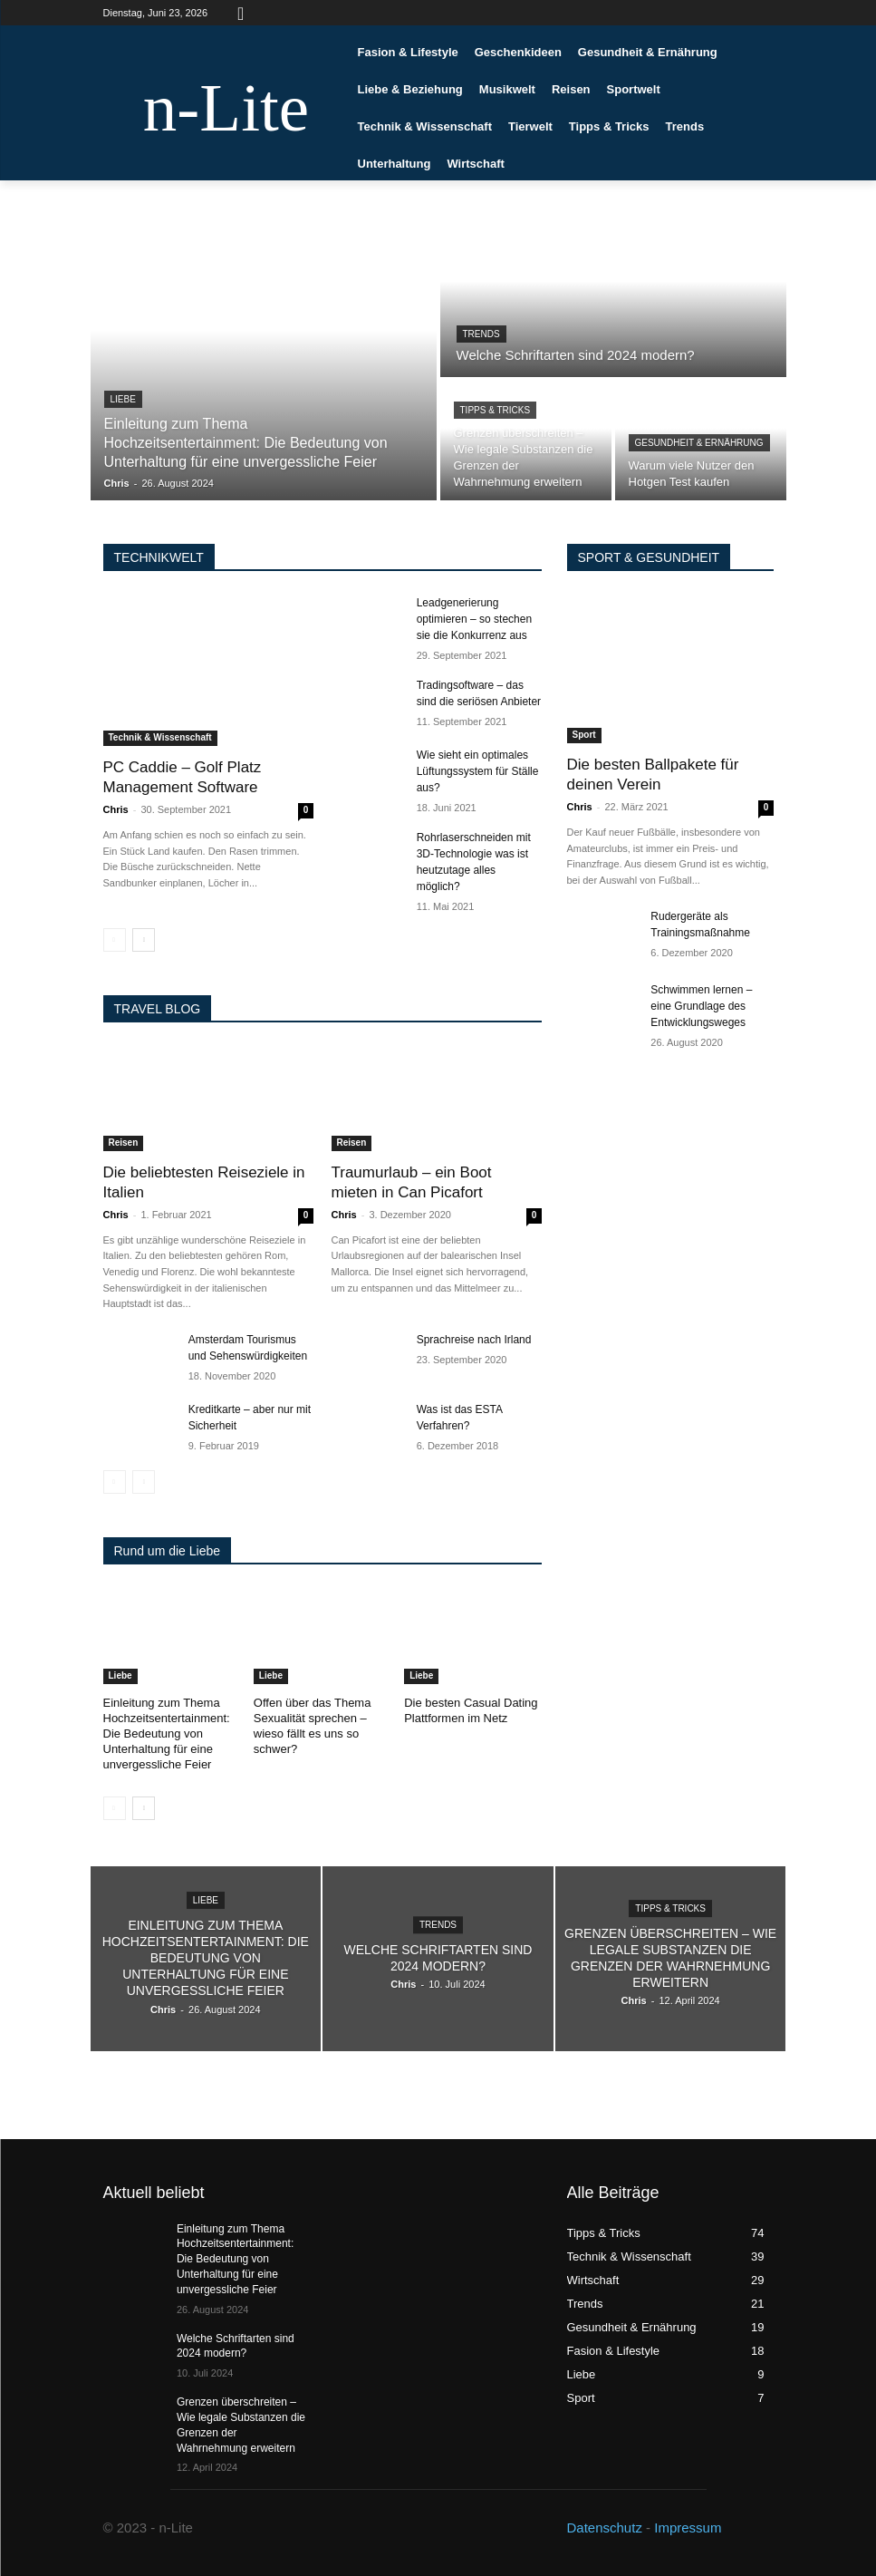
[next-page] (143, 940)
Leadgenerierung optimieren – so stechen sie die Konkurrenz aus (474, 619)
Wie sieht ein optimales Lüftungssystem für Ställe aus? (478, 771)
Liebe (123, 399)
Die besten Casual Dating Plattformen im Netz (470, 1710)
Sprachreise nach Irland (474, 1339)
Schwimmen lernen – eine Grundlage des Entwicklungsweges (701, 1006)
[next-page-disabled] (143, 1482)
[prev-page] (114, 940)
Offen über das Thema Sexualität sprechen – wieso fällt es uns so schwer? (312, 1726)
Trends (481, 334)
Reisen (124, 1143)
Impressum (687, 2527)
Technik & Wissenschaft (160, 737)
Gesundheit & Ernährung (699, 443)
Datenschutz (604, 2527)
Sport (584, 735)
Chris (116, 809)
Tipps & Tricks (495, 410)
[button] (241, 12)
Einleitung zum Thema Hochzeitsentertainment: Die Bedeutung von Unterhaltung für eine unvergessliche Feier (166, 1733)
